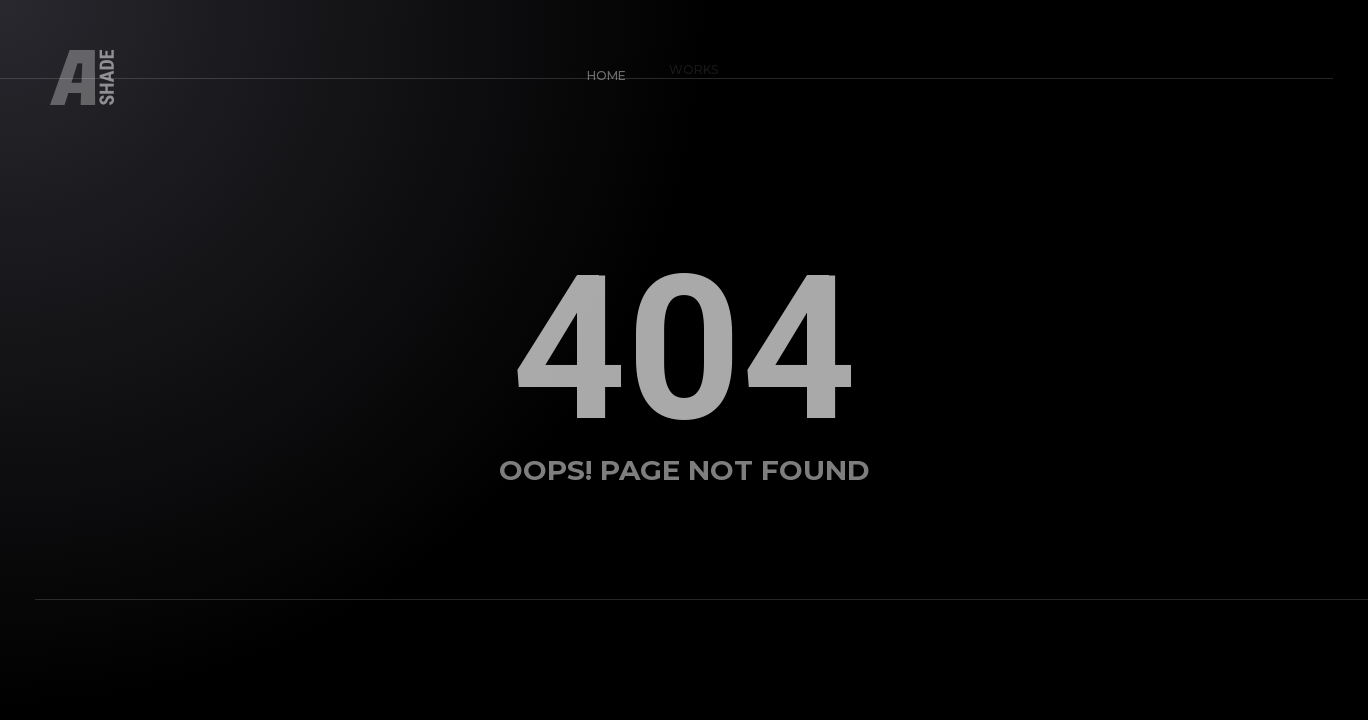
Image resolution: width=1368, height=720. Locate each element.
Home (600, 70)
